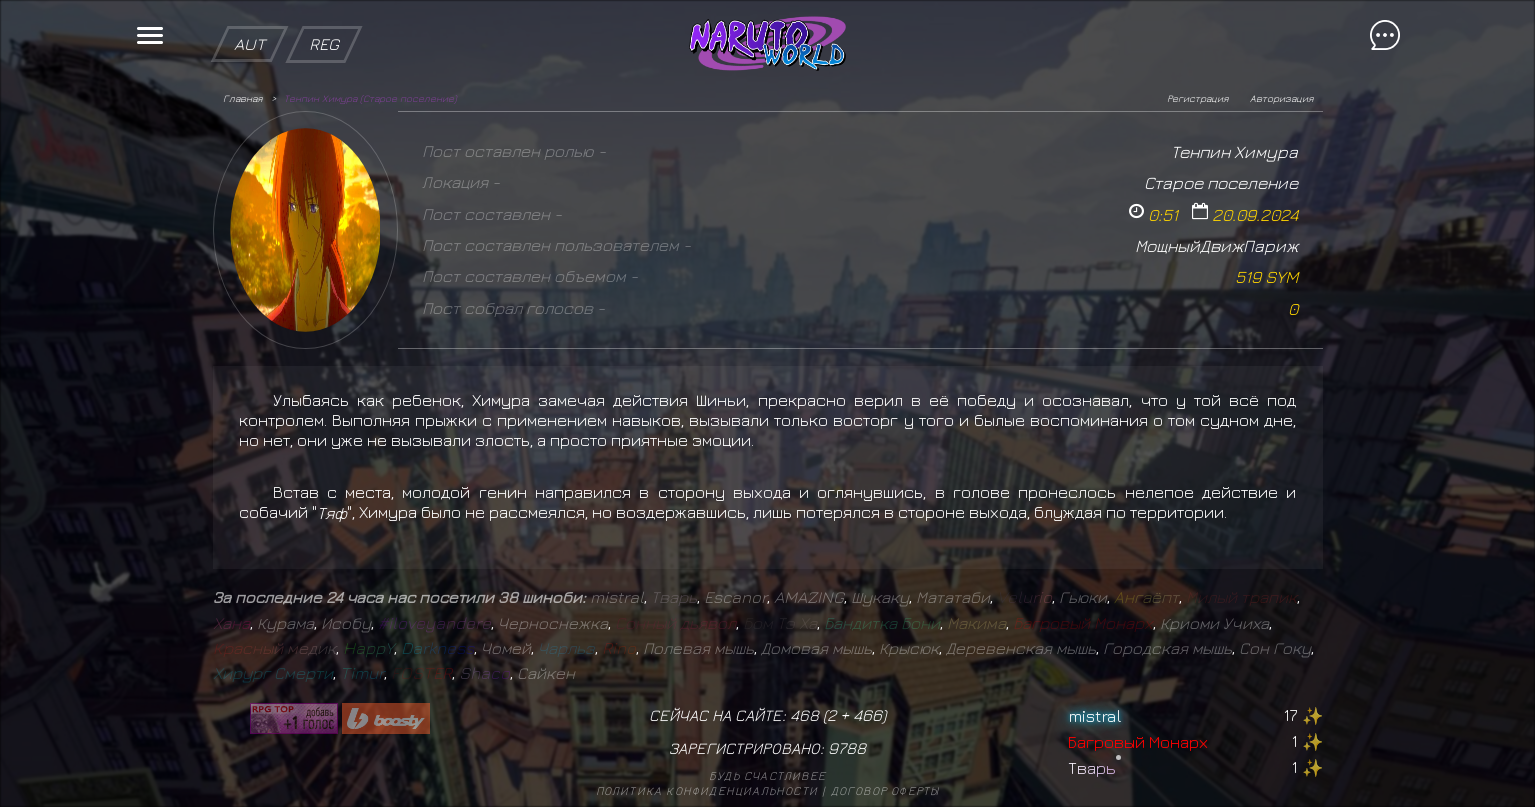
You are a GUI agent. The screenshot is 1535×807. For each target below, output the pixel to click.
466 (867, 715)
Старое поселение (1221, 182)
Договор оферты (885, 790)
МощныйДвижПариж (1216, 245)
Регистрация (1197, 98)
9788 (847, 748)
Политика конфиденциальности (707, 790)
